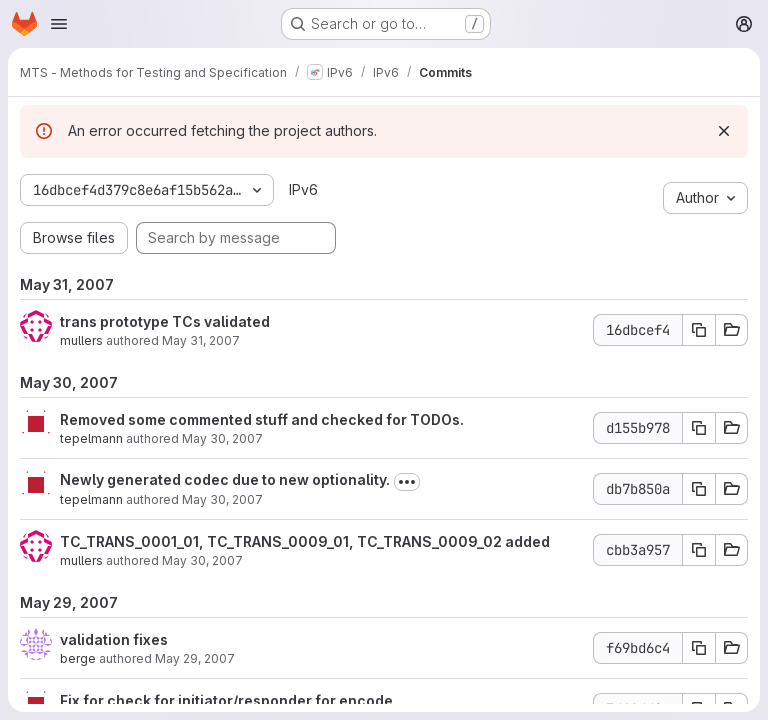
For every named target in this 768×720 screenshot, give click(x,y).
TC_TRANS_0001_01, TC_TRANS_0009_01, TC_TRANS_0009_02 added (305, 541)
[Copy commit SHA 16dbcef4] (699, 330)
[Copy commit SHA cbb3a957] (699, 550)
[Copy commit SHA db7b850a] (699, 489)
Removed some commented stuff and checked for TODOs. (262, 419)
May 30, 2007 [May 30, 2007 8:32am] (222, 499)
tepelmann (91, 438)
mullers (81, 340)
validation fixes (114, 639)
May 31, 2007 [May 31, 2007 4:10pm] (201, 340)
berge (78, 658)
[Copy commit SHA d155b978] (699, 428)
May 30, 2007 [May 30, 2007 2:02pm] (222, 438)
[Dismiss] (724, 131)
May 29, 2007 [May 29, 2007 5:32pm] (195, 658)
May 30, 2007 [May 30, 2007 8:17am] (202, 560)
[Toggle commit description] (407, 482)
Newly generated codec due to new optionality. (225, 479)
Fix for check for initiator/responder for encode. (228, 700)
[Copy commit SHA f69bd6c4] (699, 648)
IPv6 (303, 189)
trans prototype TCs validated (165, 321)
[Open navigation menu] (59, 24)
